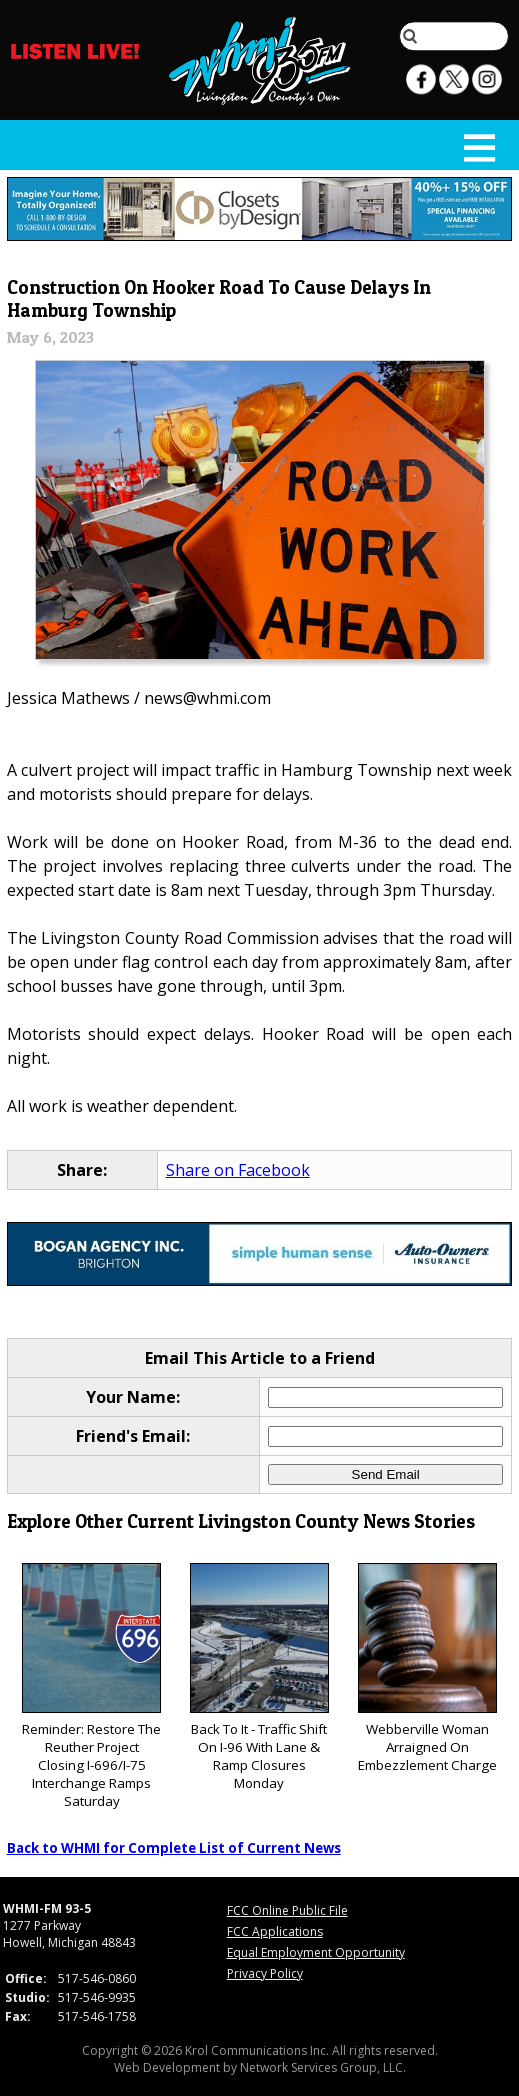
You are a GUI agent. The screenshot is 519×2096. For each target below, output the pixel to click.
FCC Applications (275, 1931)
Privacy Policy (265, 1973)
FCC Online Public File (287, 1910)
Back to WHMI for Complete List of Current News (174, 1848)
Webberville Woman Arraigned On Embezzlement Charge (427, 1668)
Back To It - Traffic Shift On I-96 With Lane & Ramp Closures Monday (259, 1677)
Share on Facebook (238, 1170)
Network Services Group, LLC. (323, 2067)
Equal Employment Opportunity (316, 1952)
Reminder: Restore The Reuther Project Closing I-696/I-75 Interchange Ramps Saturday (91, 1686)
